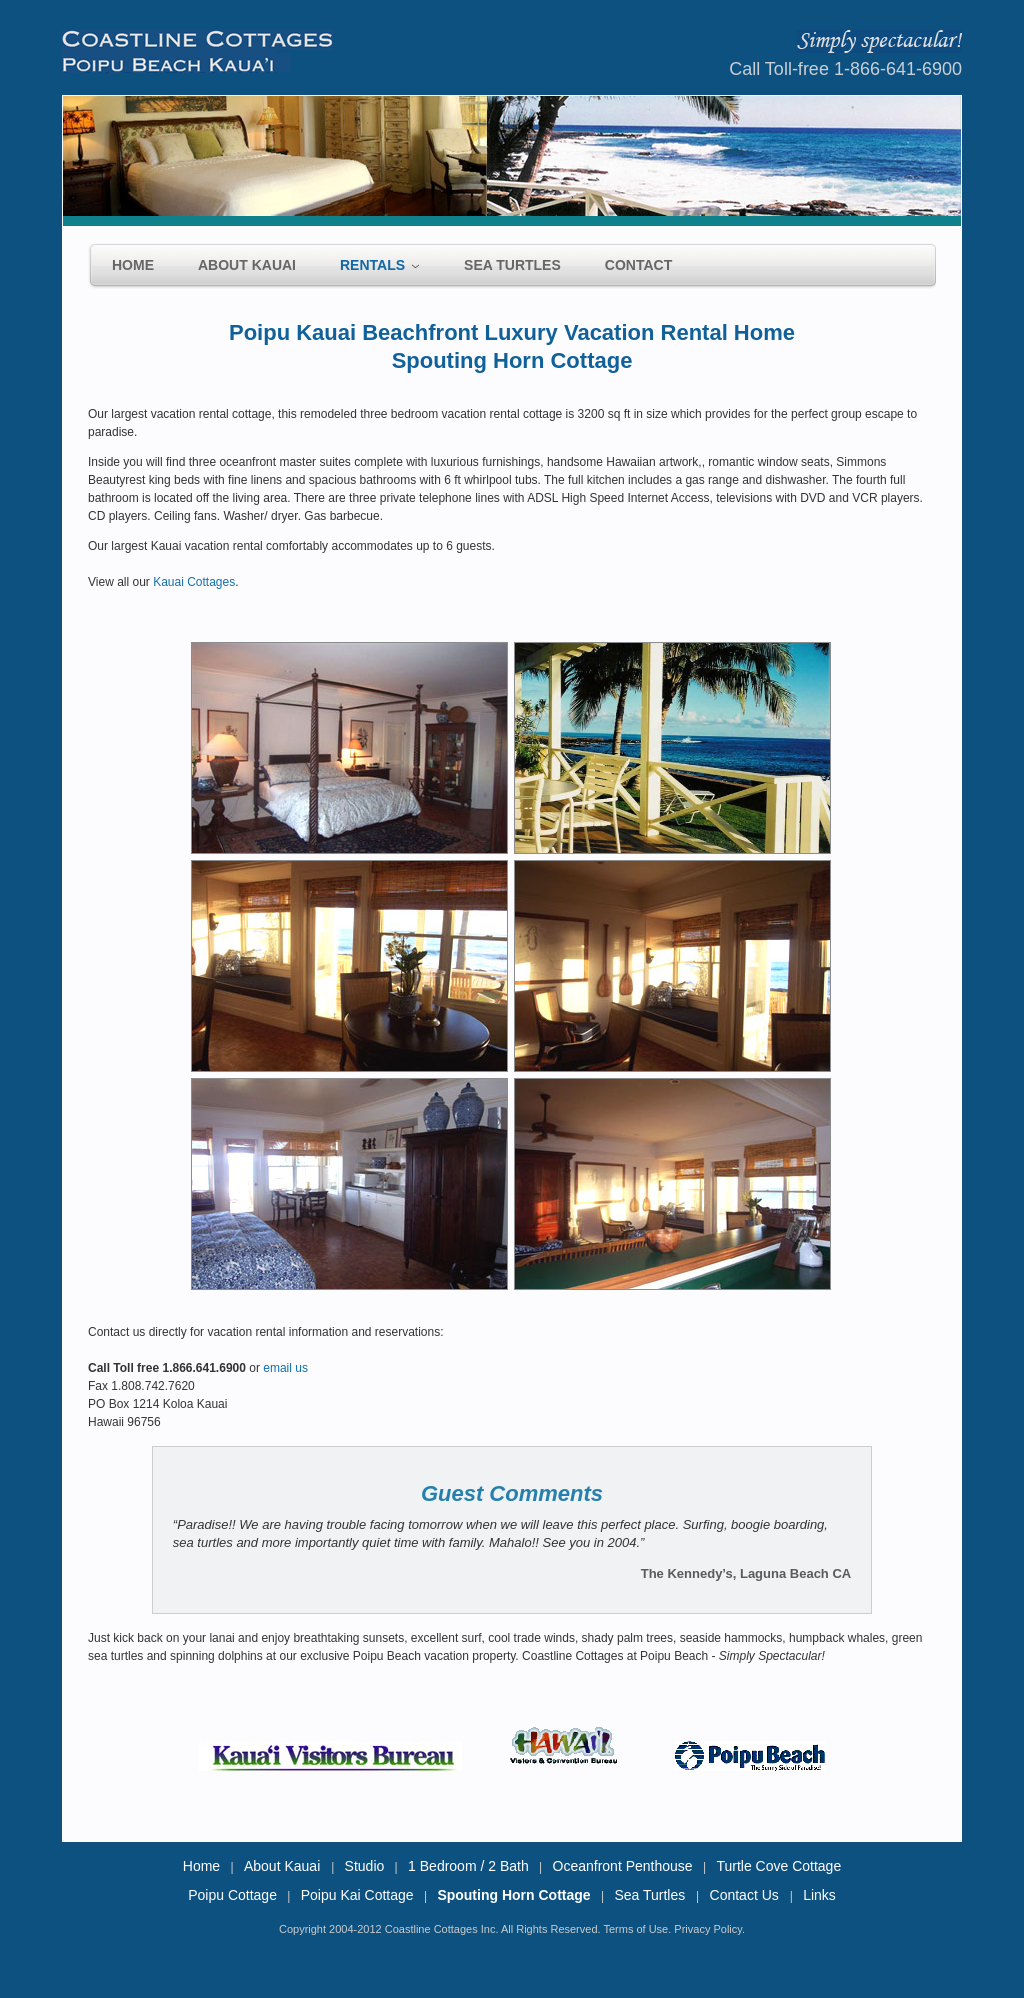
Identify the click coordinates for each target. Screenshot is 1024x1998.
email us (285, 1368)
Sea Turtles (512, 265)
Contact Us (746, 1895)
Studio (365, 1866)
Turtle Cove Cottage (778, 1866)
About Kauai (247, 265)
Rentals (372, 265)
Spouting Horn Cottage (513, 1895)
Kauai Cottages (194, 582)
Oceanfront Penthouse (623, 1866)
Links (819, 1895)
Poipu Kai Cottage (357, 1895)
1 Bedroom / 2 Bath (468, 1866)
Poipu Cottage (232, 1895)
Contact (638, 265)
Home (133, 265)
